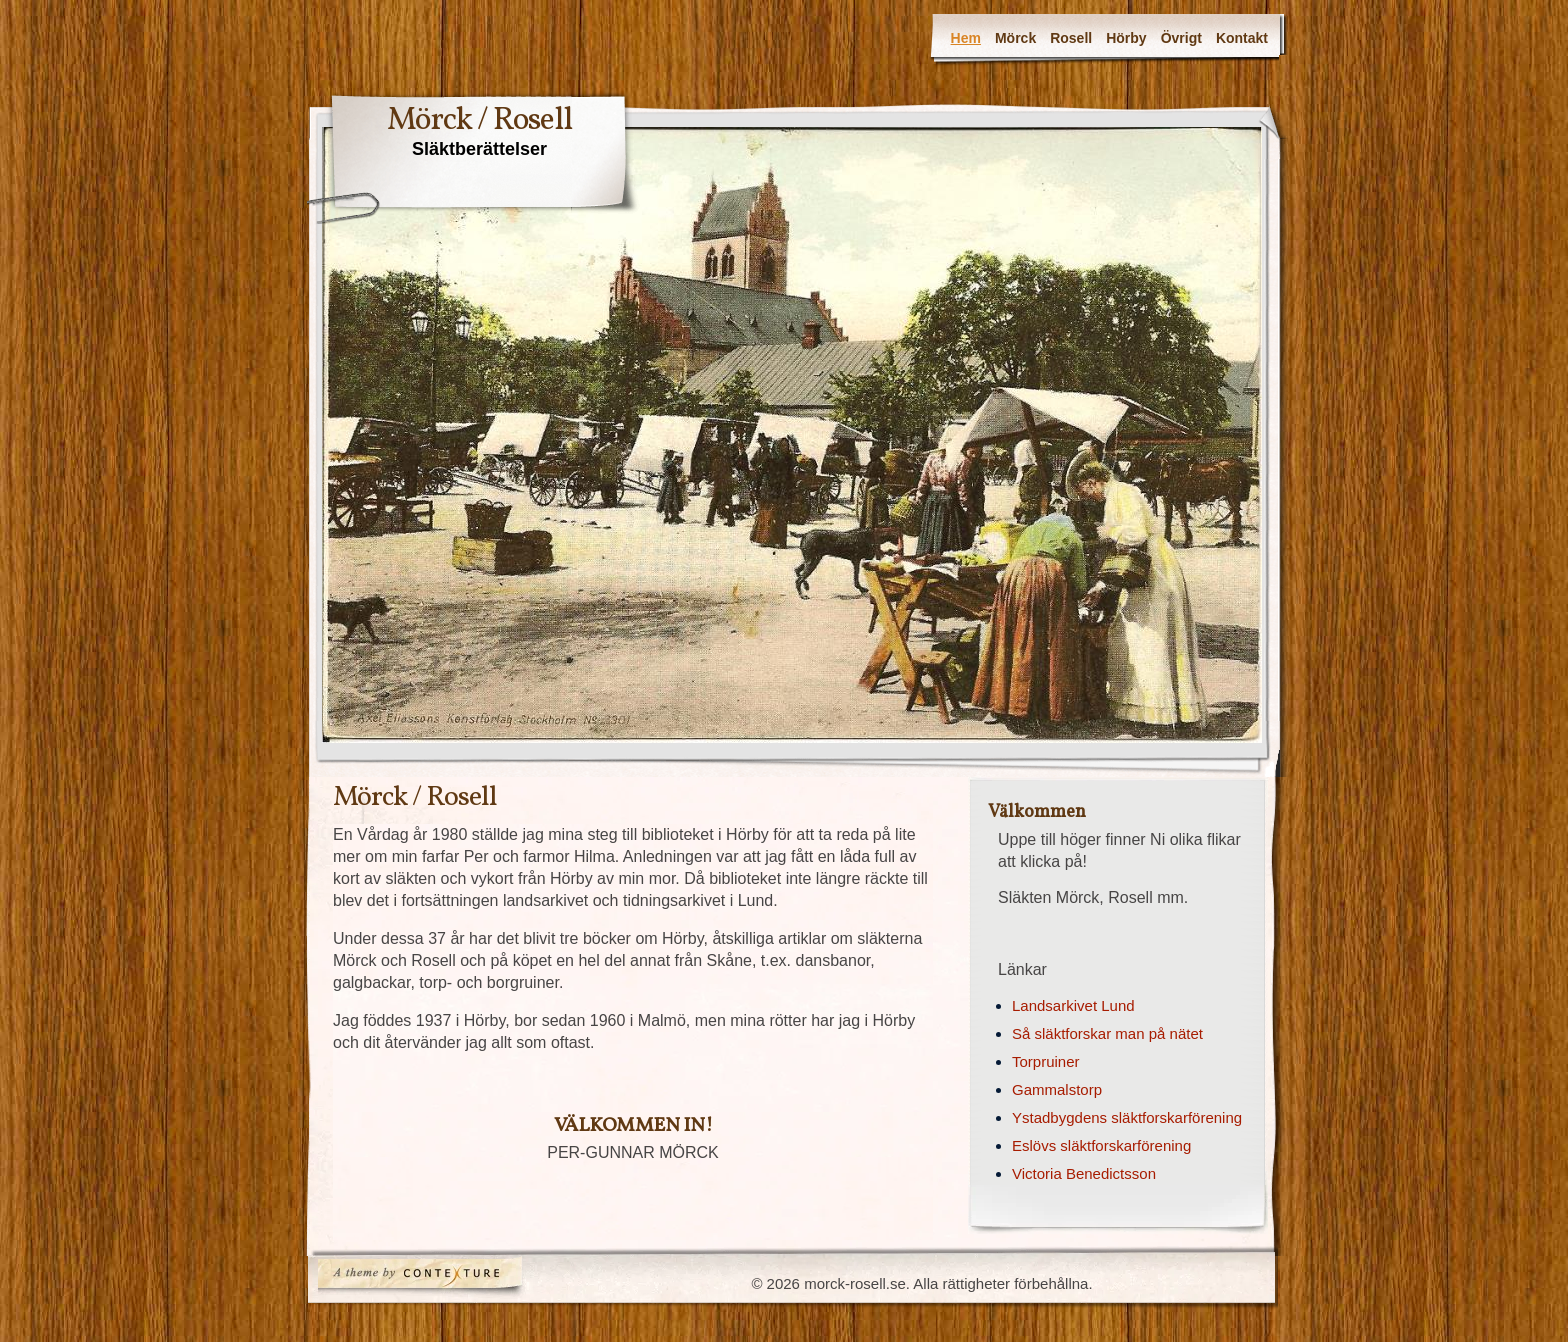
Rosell (1071, 38)
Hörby (1126, 38)
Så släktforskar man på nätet (1107, 1033)
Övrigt (1181, 38)
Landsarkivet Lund (1073, 1005)
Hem (966, 38)
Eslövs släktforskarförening (1101, 1145)
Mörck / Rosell (479, 121)
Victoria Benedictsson (1084, 1173)
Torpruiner (1046, 1061)
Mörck (1015, 38)
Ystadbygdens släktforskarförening (1127, 1117)
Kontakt (1242, 38)
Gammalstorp (1057, 1089)
